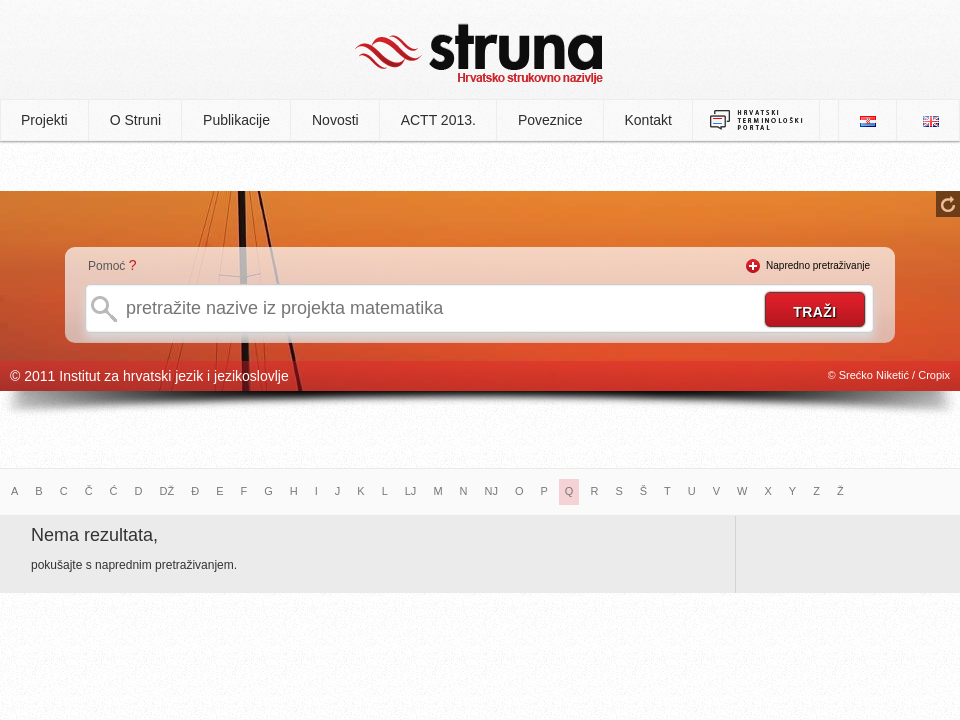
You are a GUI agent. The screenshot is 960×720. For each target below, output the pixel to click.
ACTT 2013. (438, 120)
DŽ (167, 491)
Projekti (44, 120)
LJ (411, 491)
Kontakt (648, 120)
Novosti (335, 120)
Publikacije (236, 120)
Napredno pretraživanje (818, 265)
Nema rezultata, (94, 535)
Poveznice (550, 120)
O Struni (135, 120)
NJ (491, 491)
